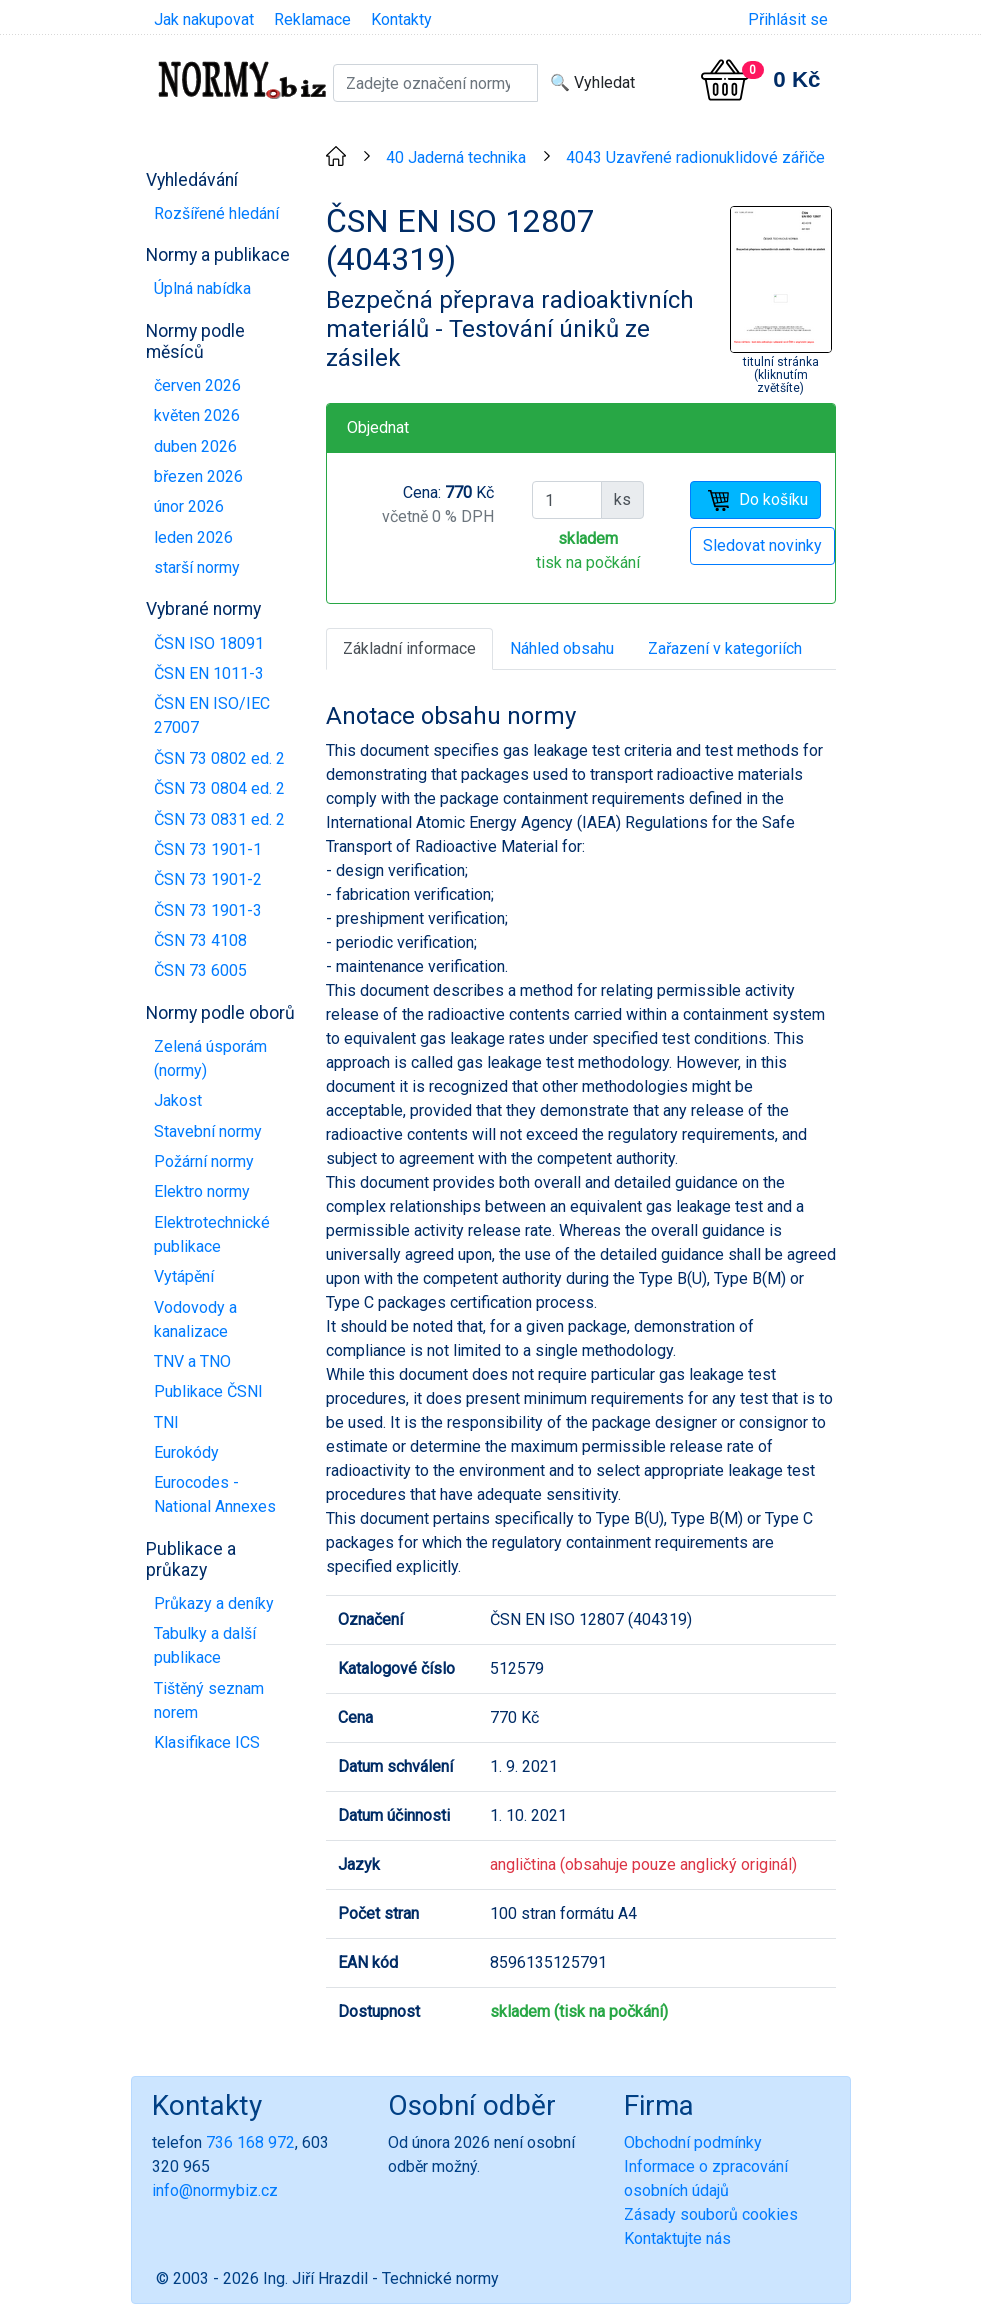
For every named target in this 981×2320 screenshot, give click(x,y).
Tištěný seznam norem (209, 1700)
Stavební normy (208, 1131)
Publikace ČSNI (208, 1391)
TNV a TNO (192, 1361)
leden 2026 (193, 537)
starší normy (197, 567)
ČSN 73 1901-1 (208, 849)
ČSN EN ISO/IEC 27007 (212, 715)
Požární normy (204, 1161)
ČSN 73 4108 (200, 940)
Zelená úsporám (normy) (210, 1058)
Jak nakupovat (204, 19)
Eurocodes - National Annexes (215, 1494)
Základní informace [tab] (409, 648)
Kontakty (401, 19)
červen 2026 (197, 385)
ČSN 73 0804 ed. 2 (219, 788)
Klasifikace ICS (207, 1742)
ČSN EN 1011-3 (209, 673)
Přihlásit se (788, 19)
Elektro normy (202, 1191)
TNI (166, 1422)
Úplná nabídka (202, 288)
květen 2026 (197, 415)
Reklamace (312, 19)
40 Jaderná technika (456, 157)
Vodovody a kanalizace (195, 1319)
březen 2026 (198, 476)
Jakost (178, 1100)
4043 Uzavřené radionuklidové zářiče (695, 157)
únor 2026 (189, 506)
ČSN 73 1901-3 (208, 910)
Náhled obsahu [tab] (562, 648)
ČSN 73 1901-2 (208, 879)
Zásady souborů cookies (711, 2214)
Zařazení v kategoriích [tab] (725, 648)
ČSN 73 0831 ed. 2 (219, 819)
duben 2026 (195, 446)
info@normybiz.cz (215, 2190)
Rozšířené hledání (216, 213)
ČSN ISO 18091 (209, 643)
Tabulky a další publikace (205, 1645)
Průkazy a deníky (214, 1603)
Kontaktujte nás (677, 2238)
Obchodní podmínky (693, 2142)
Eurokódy (186, 1452)
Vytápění (184, 1276)
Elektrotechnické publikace (212, 1234)
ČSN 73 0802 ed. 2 (219, 758)
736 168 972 (250, 2142)
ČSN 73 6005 (200, 970)
